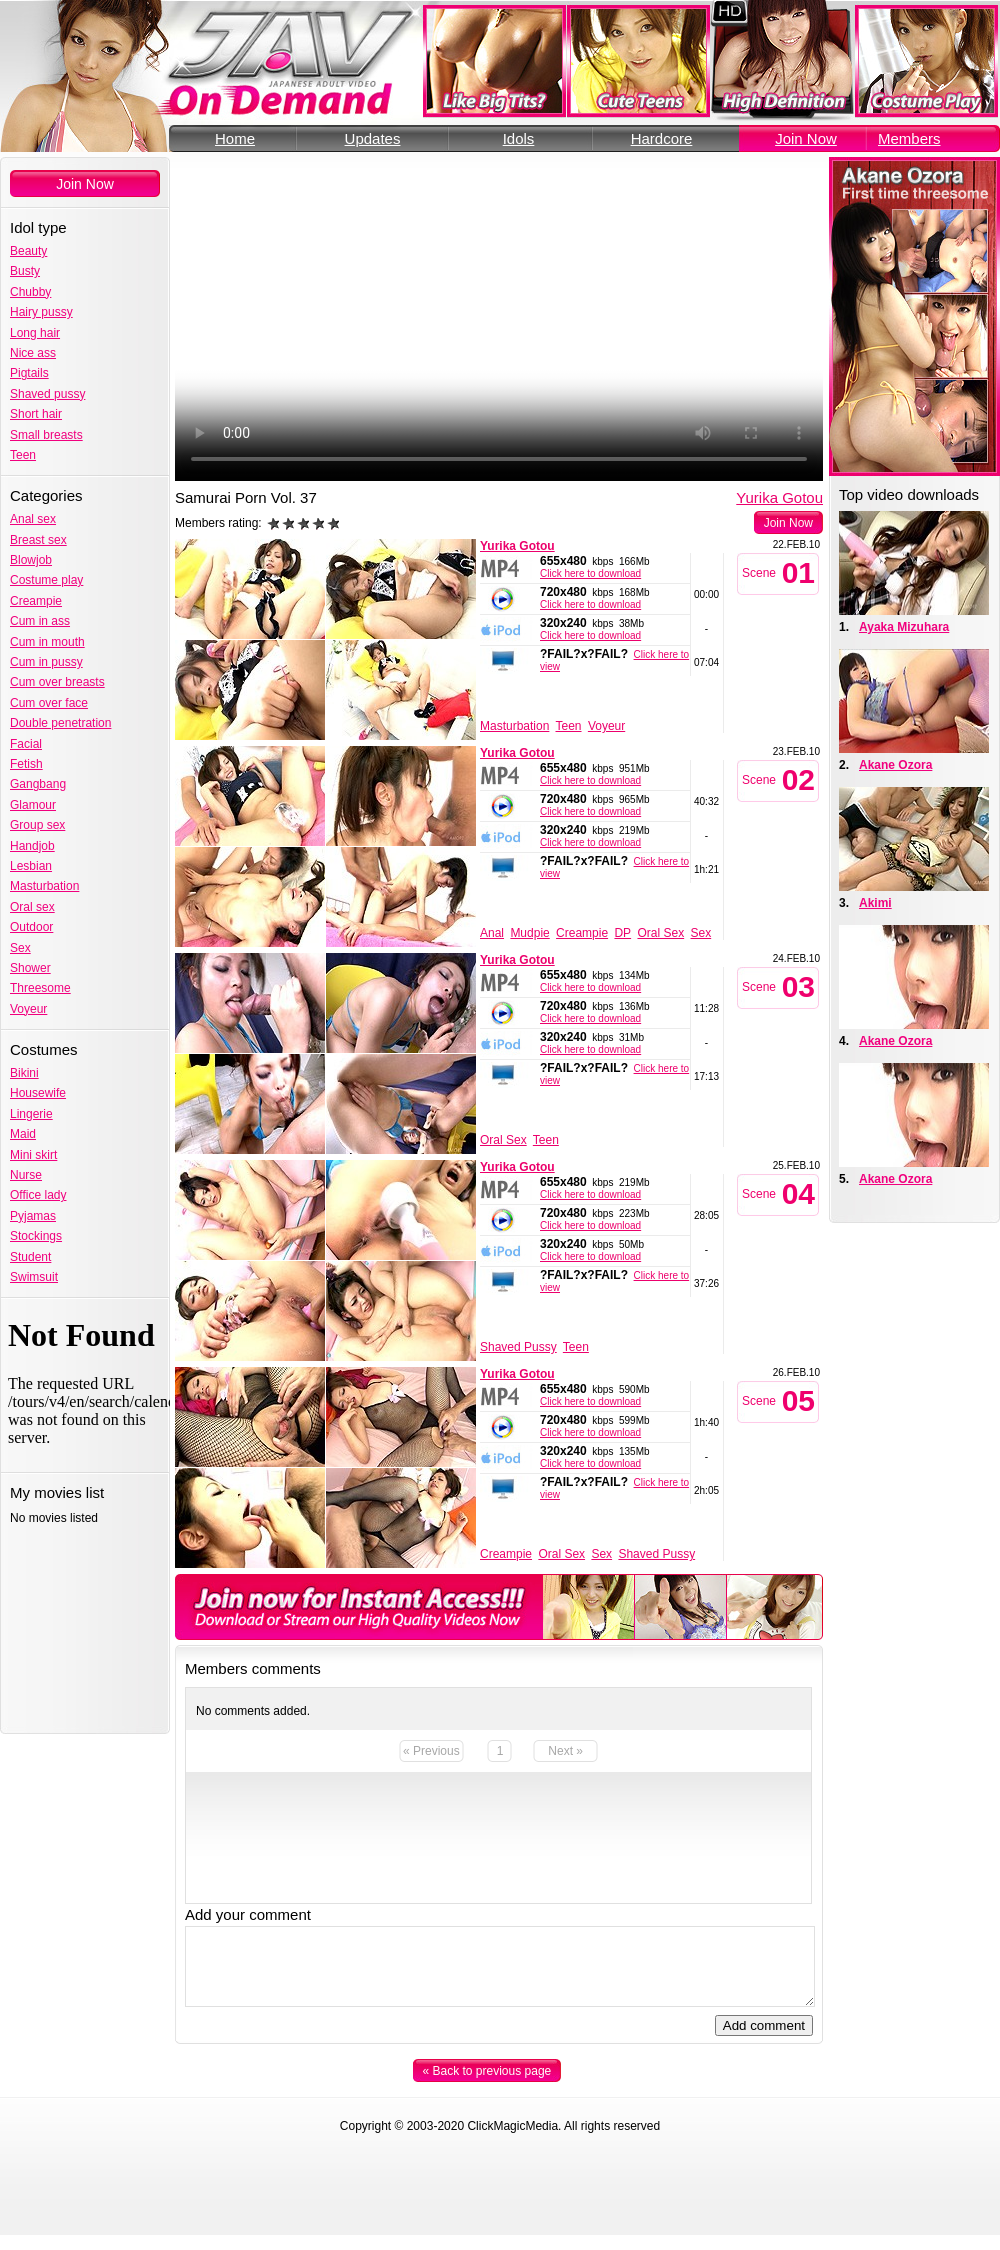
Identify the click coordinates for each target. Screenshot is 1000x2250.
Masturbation (44, 886)
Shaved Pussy (518, 1347)
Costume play (46, 580)
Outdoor (31, 927)
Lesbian (31, 866)
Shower (30, 968)
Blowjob (31, 560)
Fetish (26, 764)
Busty (25, 271)
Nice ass (33, 353)
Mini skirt (33, 1155)
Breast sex (38, 540)
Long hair (35, 333)
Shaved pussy (47, 394)
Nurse (26, 1175)
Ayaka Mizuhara (904, 627)
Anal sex (33, 519)
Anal (492, 933)
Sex (20, 948)
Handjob (32, 846)
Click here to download (590, 573)
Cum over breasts (57, 682)
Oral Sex (660, 933)
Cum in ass (40, 621)
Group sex (37, 825)
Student (30, 1257)
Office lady (38, 1195)
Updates (373, 138)
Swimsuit (34, 1277)
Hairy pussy (41, 312)
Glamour (33, 805)
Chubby (30, 292)
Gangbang (38, 784)
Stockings (36, 1236)
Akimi (875, 903)
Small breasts (46, 435)
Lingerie (31, 1114)
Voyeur (28, 1009)
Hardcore (662, 138)
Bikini (24, 1073)
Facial (26, 744)
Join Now (806, 138)
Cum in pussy (46, 662)
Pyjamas (33, 1216)
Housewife (38, 1093)
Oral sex (32, 907)
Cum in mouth (47, 642)
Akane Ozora (895, 765)
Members (909, 138)
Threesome (40, 988)
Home (235, 138)
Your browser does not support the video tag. (499, 319)
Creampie (36, 601)
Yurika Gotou (779, 497)
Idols (519, 138)
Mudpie (529, 933)
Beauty (28, 251)
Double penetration (60, 723)
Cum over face (49, 703)
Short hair (36, 414)
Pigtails (29, 373)
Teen (23, 455)
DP (622, 933)
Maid (23, 1134)
